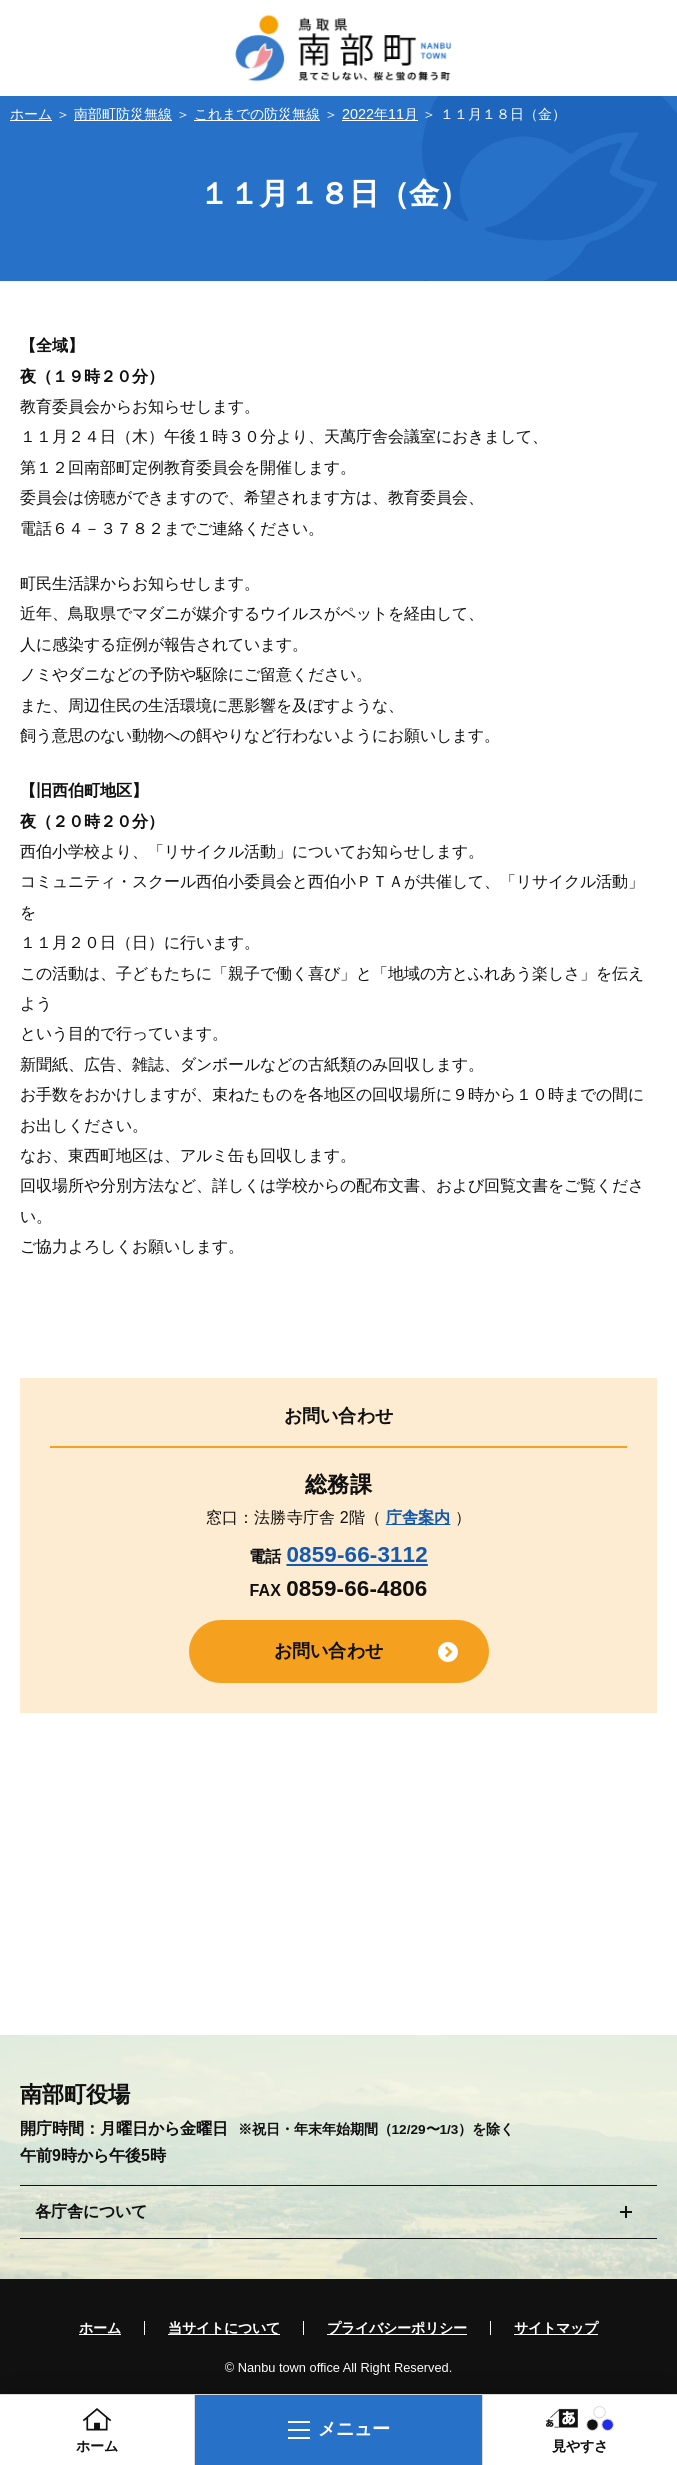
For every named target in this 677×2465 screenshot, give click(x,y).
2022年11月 (380, 114)
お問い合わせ (328, 1651)
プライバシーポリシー (397, 2328)
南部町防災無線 (123, 114)
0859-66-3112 (356, 1554)
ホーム (31, 114)
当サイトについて (224, 2328)
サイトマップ (556, 2328)
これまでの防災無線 (257, 114)
